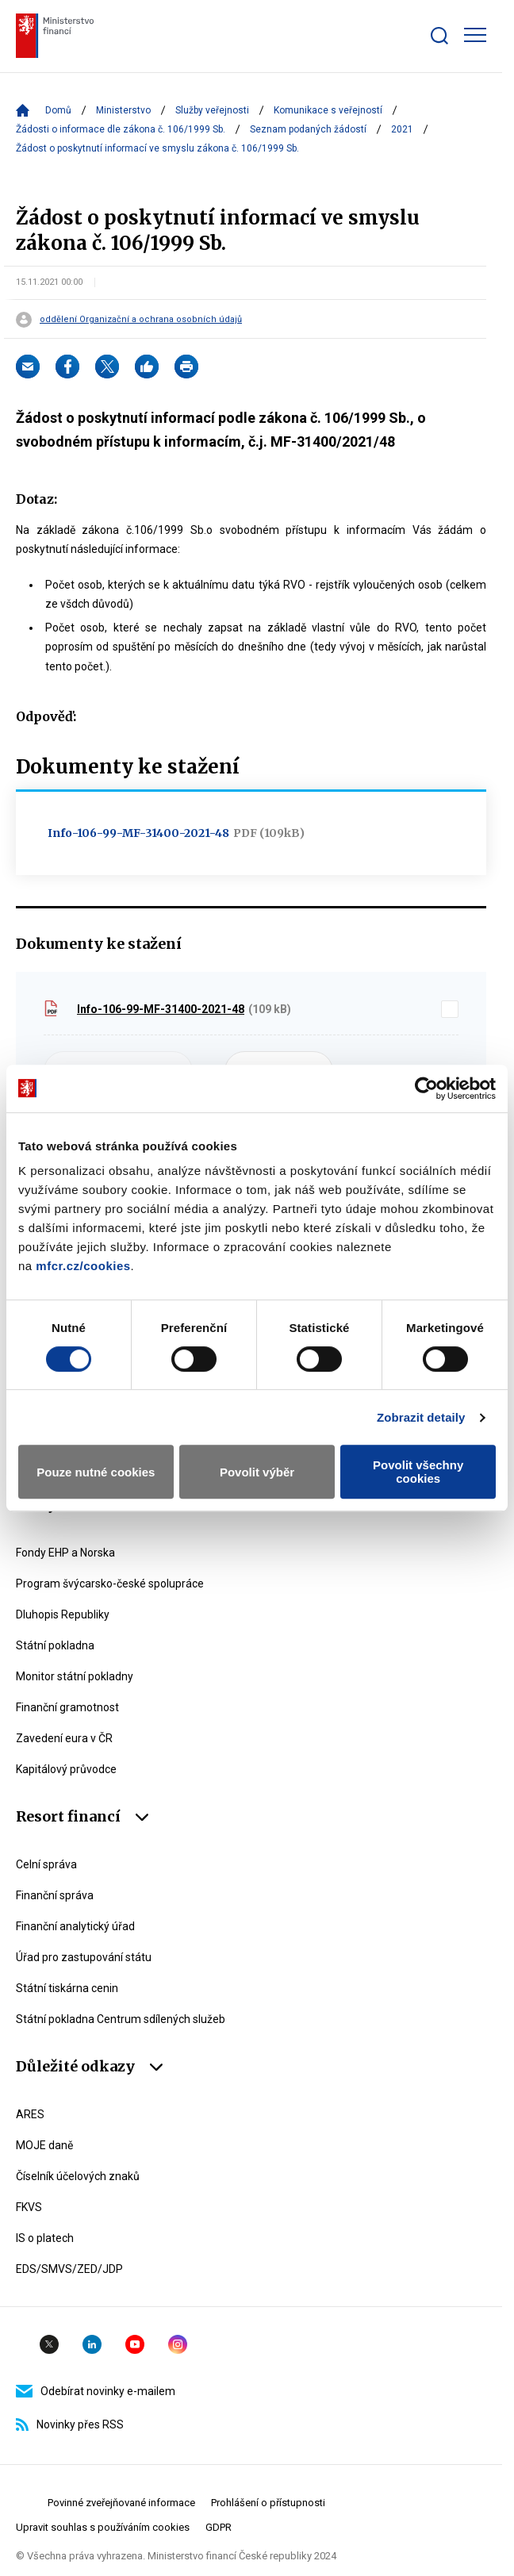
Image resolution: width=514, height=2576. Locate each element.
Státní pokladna (55, 1645)
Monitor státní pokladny (74, 1676)
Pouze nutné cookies (95, 1472)
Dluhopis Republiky (62, 1614)
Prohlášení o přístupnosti (268, 2503)
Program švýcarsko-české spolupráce (110, 1583)
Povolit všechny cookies (418, 1471)
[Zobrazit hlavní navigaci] (475, 35)
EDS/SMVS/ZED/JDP (69, 2269)
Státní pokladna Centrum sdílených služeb (120, 2019)
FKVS (29, 2207)
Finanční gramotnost (67, 1707)
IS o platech (45, 2238)
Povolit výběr (257, 1472)
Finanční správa (55, 1895)
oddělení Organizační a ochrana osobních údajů (141, 319)
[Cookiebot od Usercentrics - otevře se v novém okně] (426, 1088)
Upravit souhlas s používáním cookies (103, 2527)
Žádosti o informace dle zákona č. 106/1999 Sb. (120, 129)
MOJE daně (44, 2145)
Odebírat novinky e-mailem (95, 2391)
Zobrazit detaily (421, 1417)
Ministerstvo (123, 110)
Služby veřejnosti (212, 110)
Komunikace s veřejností (328, 110)
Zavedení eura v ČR (64, 1738)
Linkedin (92, 2344)
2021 (402, 129)
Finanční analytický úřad (75, 1926)
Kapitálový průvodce (66, 1769)
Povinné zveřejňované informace (121, 2503)
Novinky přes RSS (70, 2424)
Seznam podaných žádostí (308, 129)
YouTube (134, 2344)
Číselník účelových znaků (78, 2176)
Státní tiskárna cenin (67, 1988)
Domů (58, 110)
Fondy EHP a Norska (65, 1552)
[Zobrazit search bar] (439, 35)
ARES (30, 2114)
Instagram (177, 2344)
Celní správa (46, 1864)
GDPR (218, 2527)
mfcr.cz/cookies (83, 1266)
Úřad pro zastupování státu (84, 1957)
